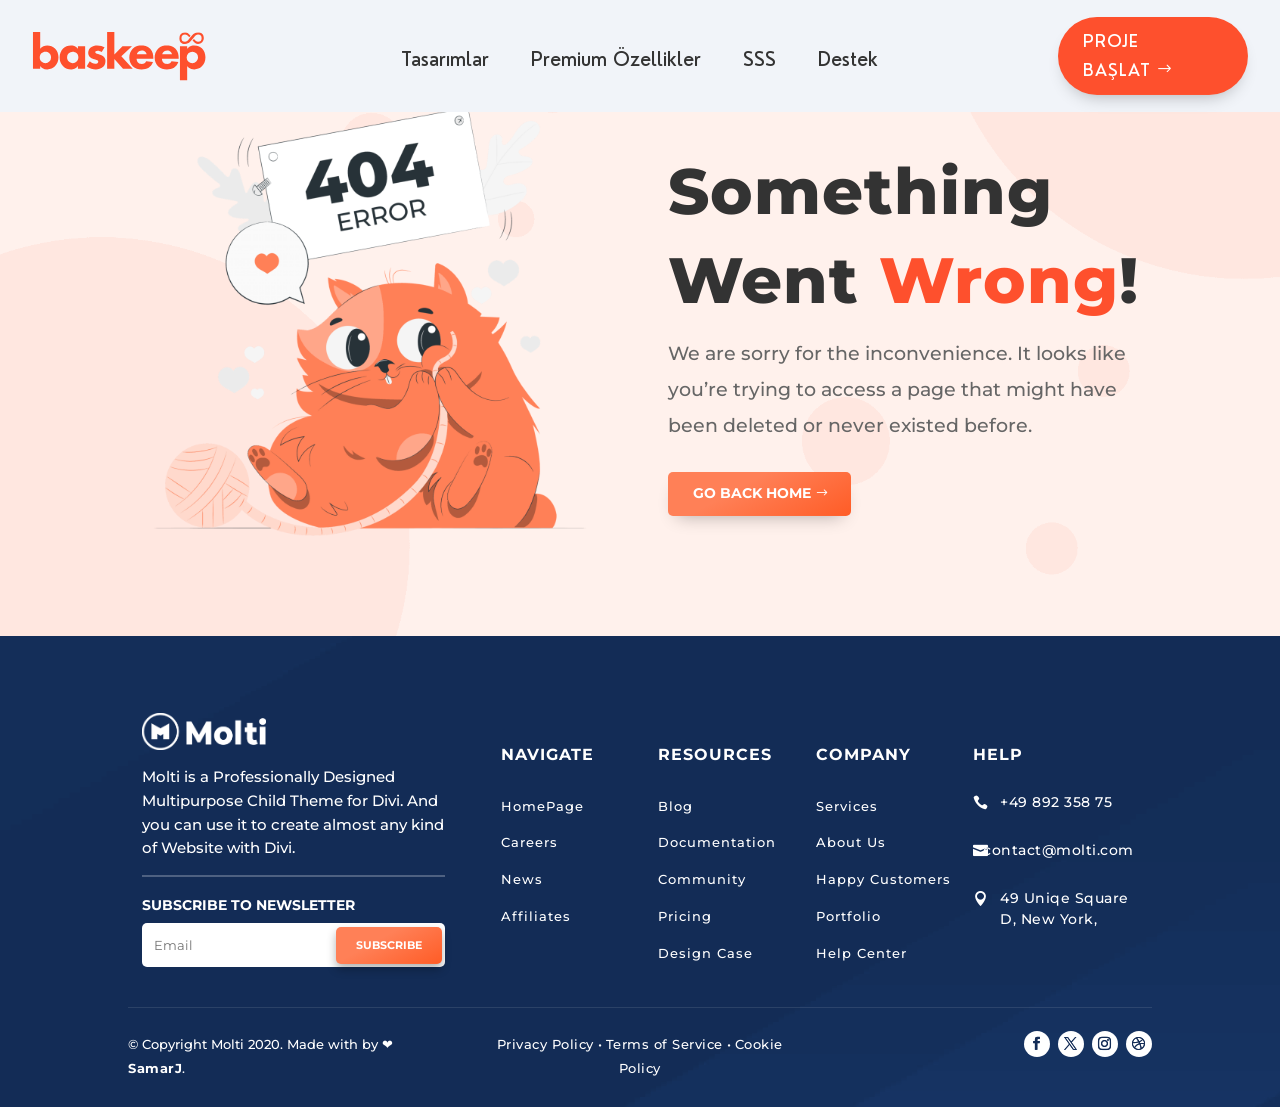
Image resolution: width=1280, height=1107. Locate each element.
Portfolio (848, 916)
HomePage (542, 806)
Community (702, 879)
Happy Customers (883, 879)
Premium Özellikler (616, 60)
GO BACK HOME (752, 493)
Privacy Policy (545, 1044)
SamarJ (155, 1068)
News (522, 879)
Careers (529, 842)
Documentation (717, 842)
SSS (759, 60)
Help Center (861, 953)
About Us (851, 842)
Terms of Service (664, 1044)
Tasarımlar (445, 60)
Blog (675, 806)
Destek (848, 60)
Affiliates (536, 916)
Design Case (705, 953)
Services (847, 806)
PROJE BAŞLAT (1117, 55)
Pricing (685, 916)
